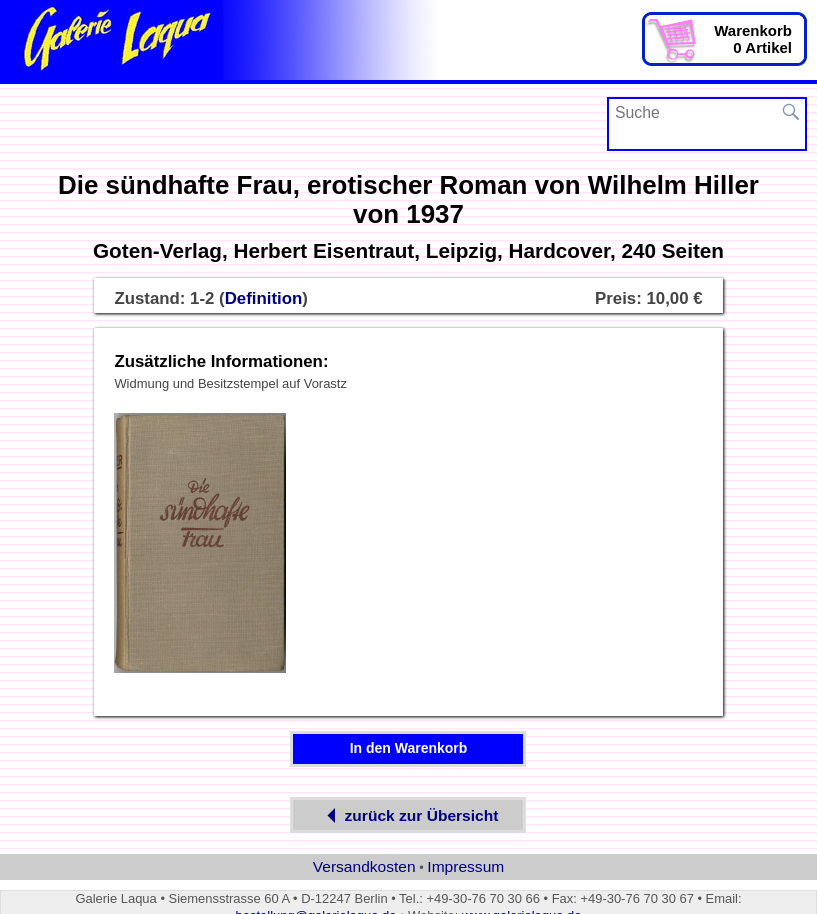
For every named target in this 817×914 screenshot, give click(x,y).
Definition (264, 298)
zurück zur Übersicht (409, 815)
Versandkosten (364, 866)
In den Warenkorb (409, 748)
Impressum (465, 866)
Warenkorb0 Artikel (753, 39)
